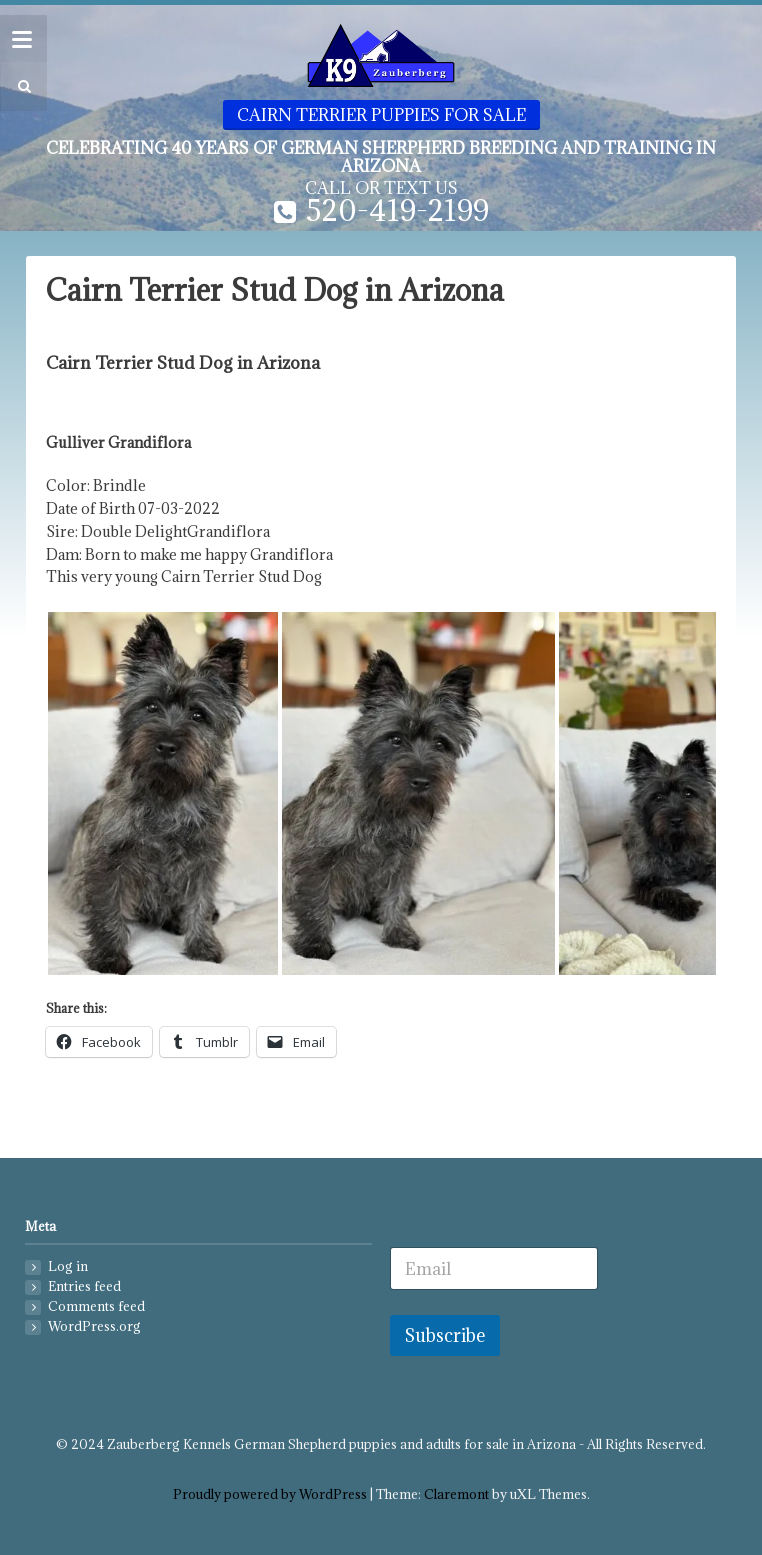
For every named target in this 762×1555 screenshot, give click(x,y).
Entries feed (84, 1286)
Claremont (456, 1494)
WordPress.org (94, 1326)
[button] (21, 86)
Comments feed (96, 1306)
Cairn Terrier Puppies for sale (381, 115)
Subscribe (445, 1335)
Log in (68, 1266)
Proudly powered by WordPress (270, 1494)
